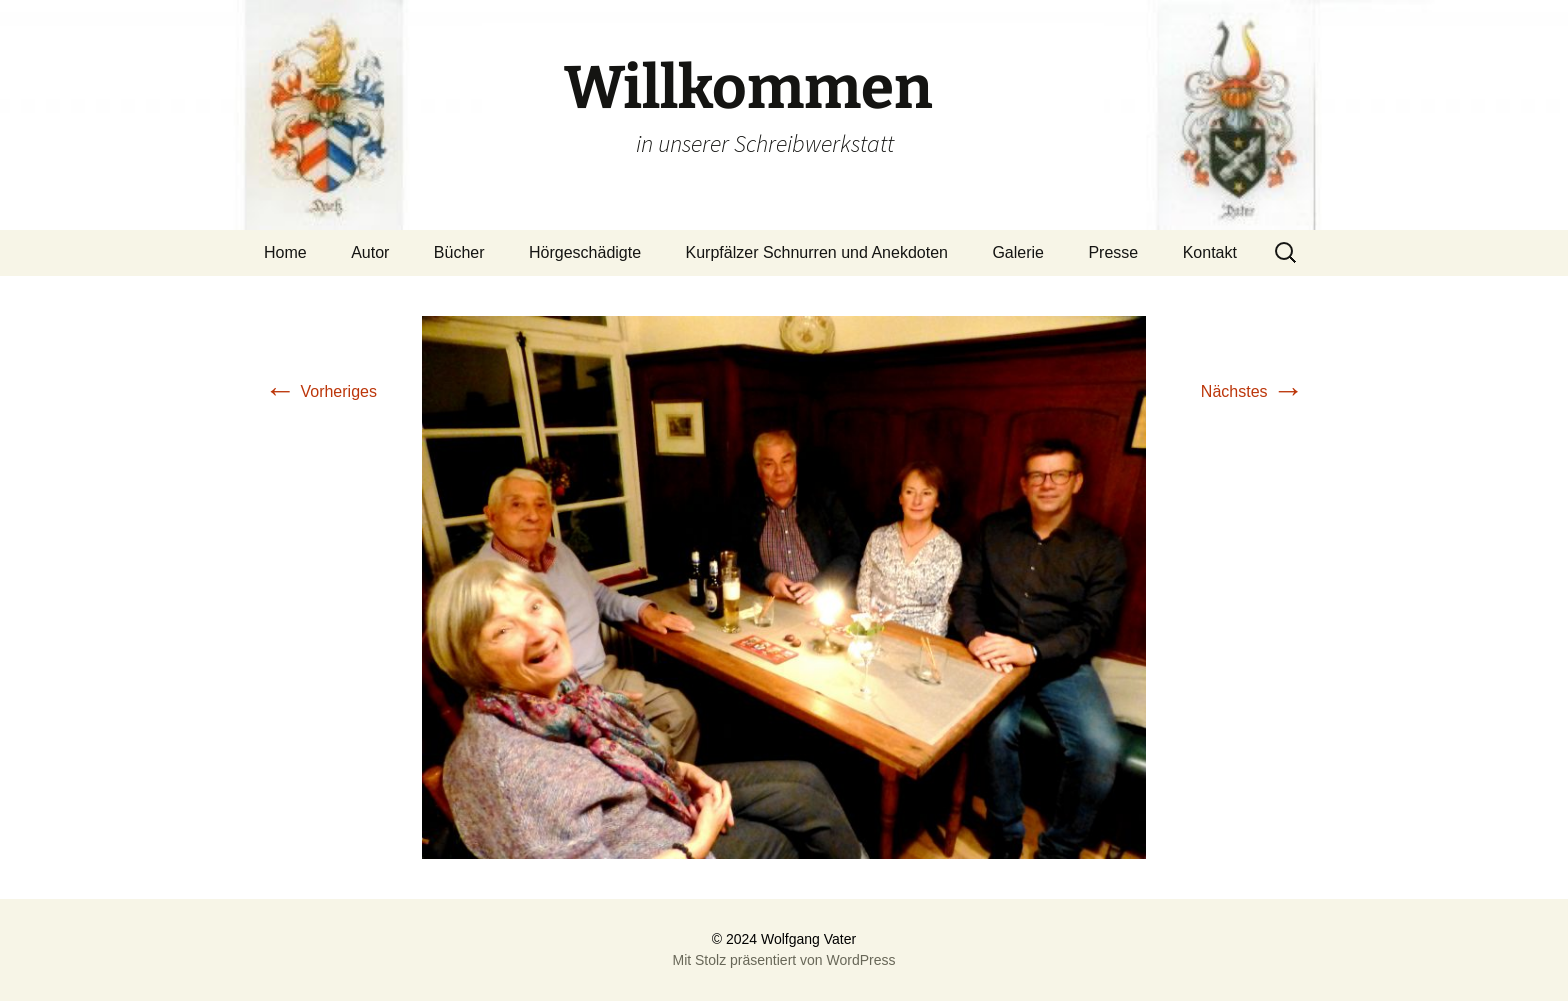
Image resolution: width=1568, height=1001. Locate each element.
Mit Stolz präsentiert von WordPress (783, 960)
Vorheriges (320, 391)
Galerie (1018, 252)
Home (285, 252)
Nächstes (1252, 391)
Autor (370, 252)
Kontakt (1210, 252)
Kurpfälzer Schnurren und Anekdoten (817, 252)
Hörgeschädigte (585, 252)
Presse (1113, 252)
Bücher (459, 252)
